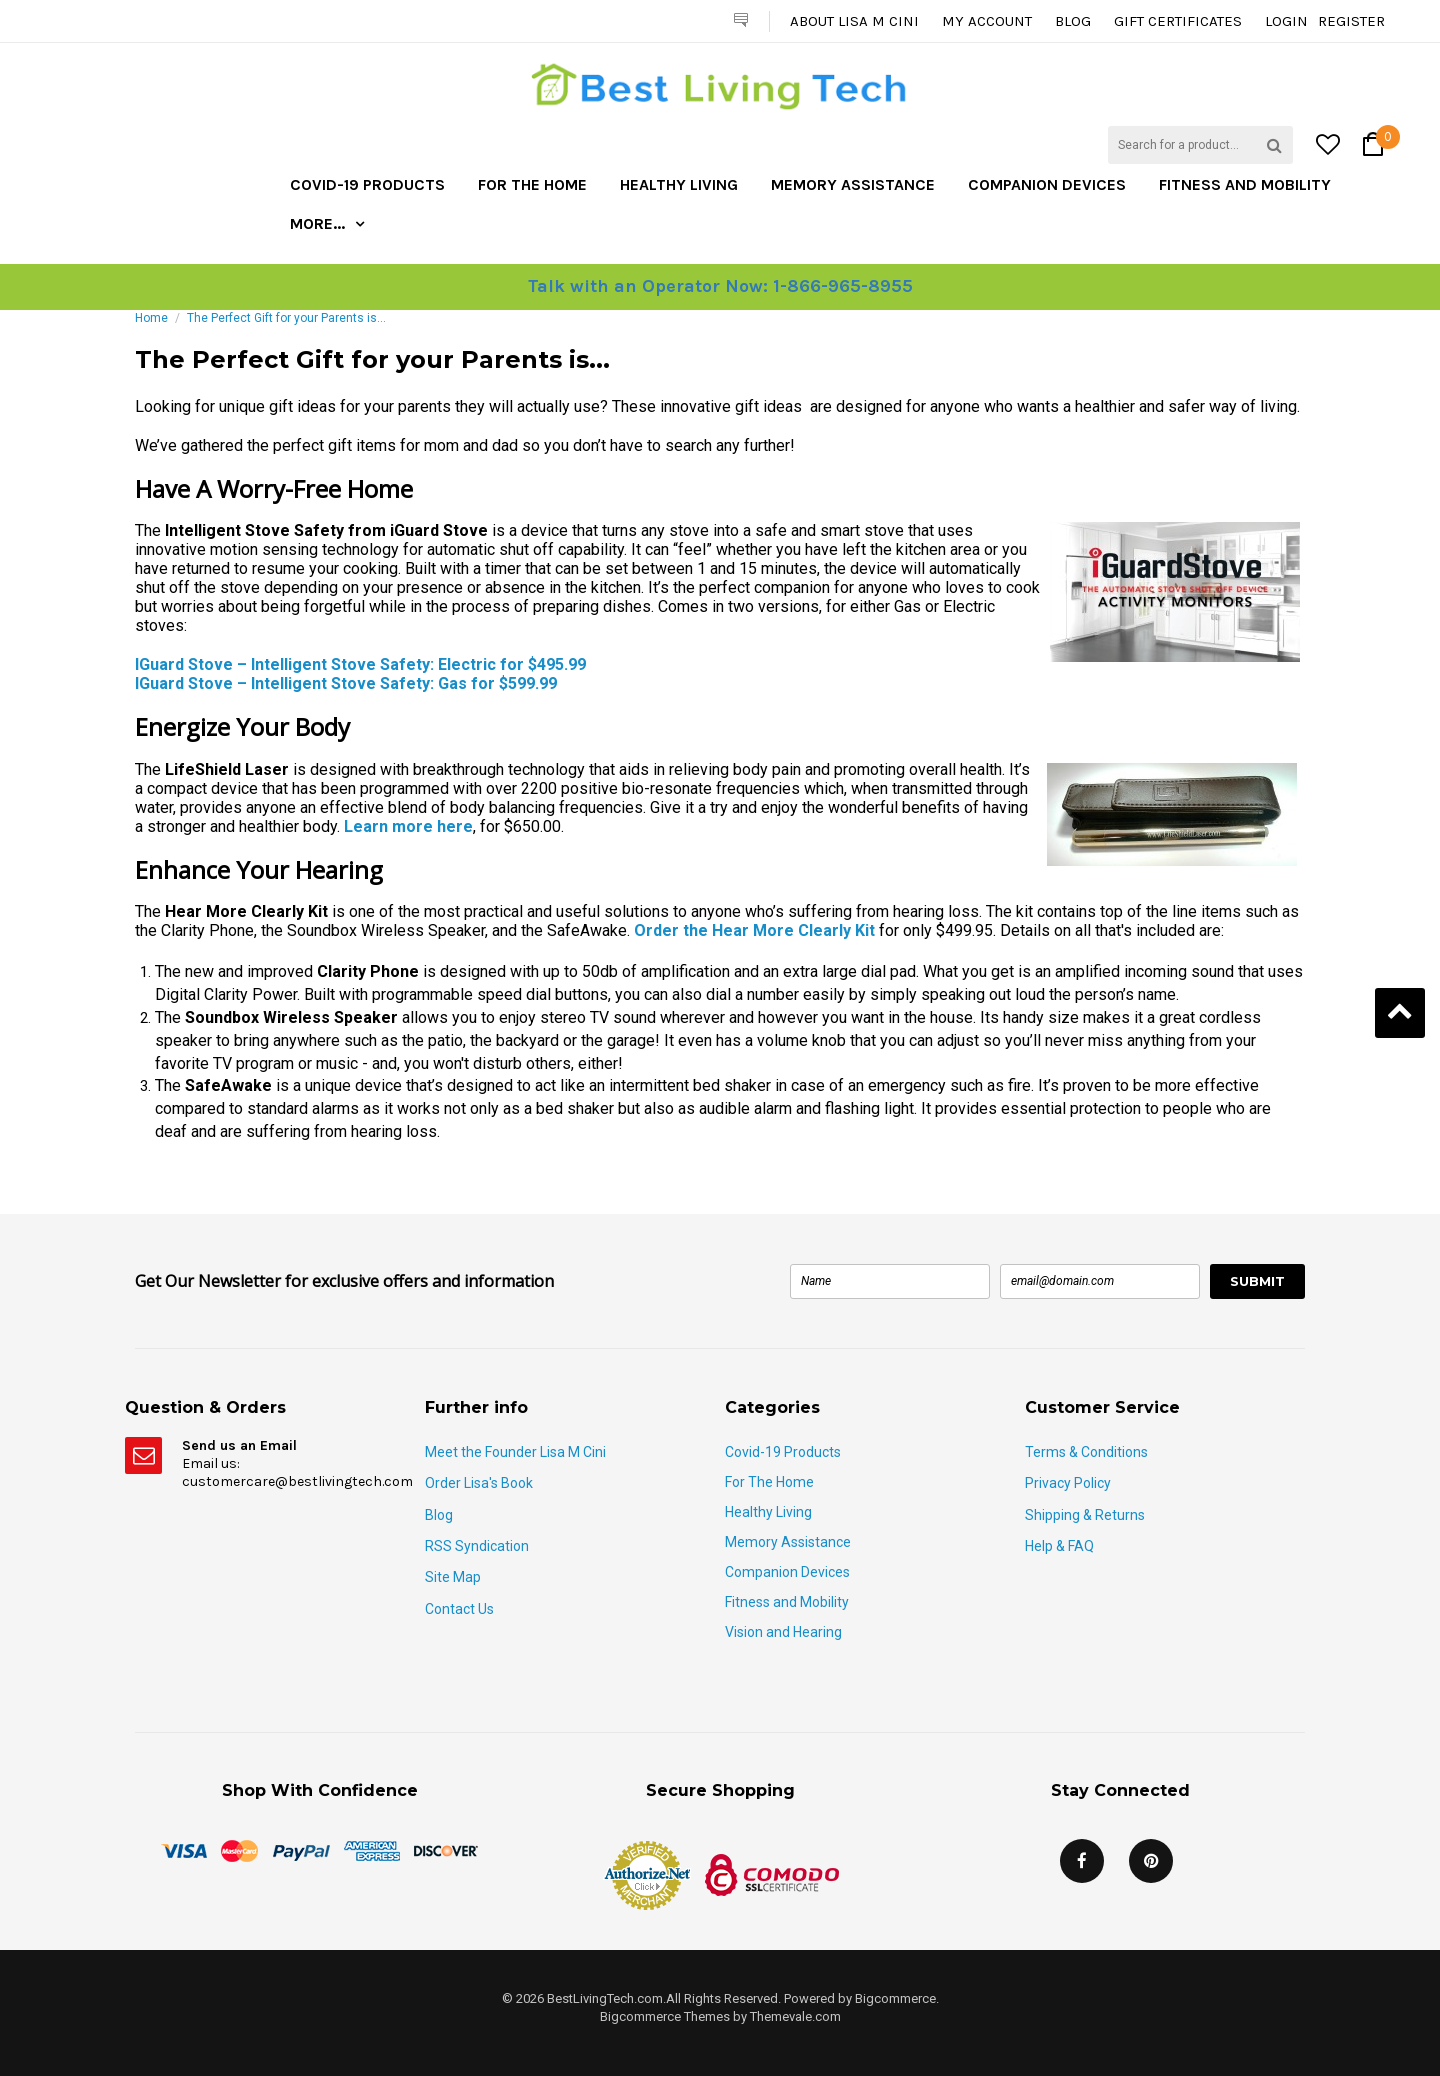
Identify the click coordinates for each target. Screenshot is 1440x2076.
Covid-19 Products (367, 184)
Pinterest (1151, 1861)
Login (1286, 21)
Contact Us (459, 1609)
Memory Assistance (853, 184)
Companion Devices (1047, 184)
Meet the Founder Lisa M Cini (515, 1452)
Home (151, 318)
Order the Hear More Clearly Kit (754, 930)
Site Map (453, 1577)
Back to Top (1400, 1013)
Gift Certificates (1178, 21)
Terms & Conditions (1086, 1452)
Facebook (1082, 1861)
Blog (1073, 21)
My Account (987, 21)
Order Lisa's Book (479, 1483)
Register (1351, 21)
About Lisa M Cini (854, 21)
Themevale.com (795, 2016)
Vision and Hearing (783, 1632)
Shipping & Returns (1085, 1515)
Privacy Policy (1068, 1483)
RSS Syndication (477, 1546)
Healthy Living (679, 184)
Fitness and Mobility (1245, 184)
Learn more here (408, 826)
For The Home (532, 184)
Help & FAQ (1059, 1546)
